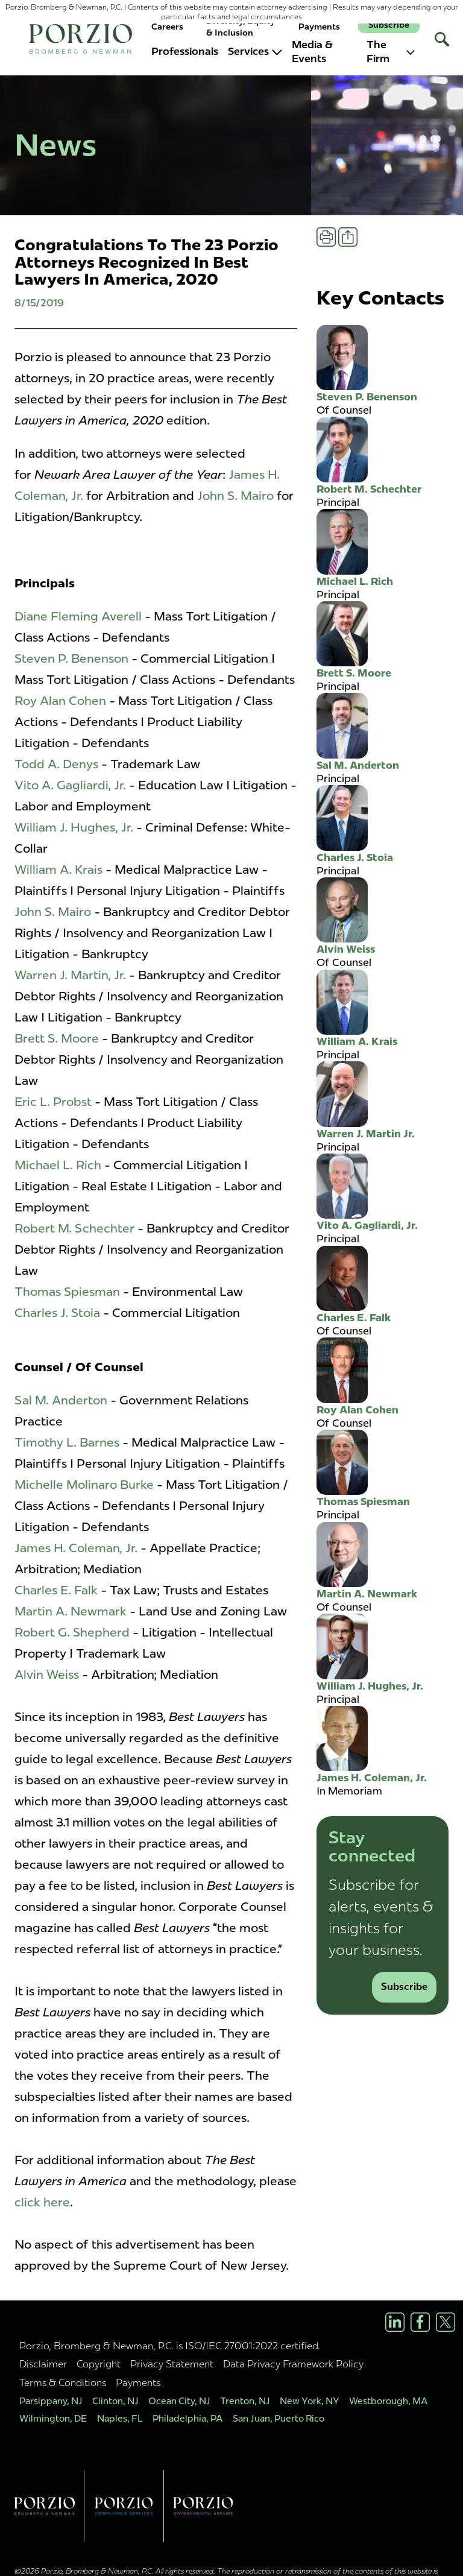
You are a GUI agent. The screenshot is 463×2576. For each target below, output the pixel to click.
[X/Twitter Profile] (445, 2322)
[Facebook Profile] (420, 2322)
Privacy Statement (171, 2364)
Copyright (99, 2364)
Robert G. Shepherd (72, 1632)
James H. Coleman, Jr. (77, 1548)
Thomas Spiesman (67, 1291)
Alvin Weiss (46, 1674)
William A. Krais (58, 869)
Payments (319, 27)
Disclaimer (43, 2364)
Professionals (184, 51)
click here (42, 2202)
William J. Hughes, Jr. (73, 827)
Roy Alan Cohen (60, 700)
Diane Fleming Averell (78, 616)
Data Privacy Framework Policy (293, 2364)
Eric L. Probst (53, 1101)
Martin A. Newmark (70, 1611)
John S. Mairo (235, 495)
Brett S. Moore (56, 1038)
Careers (167, 27)
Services (255, 51)
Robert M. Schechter (74, 1228)
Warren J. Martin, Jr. (70, 975)
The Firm (391, 52)
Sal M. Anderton (60, 1400)
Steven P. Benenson (71, 658)
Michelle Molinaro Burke (84, 1484)
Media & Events (312, 52)
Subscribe (388, 25)
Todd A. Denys (56, 764)
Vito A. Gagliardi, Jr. (70, 785)
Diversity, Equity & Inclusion (240, 26)
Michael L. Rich (57, 1165)
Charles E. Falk (56, 1590)
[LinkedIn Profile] (395, 2322)
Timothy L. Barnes (66, 1442)
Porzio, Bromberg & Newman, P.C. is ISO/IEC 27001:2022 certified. (169, 2346)
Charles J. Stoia (57, 1312)
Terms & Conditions (62, 2382)
